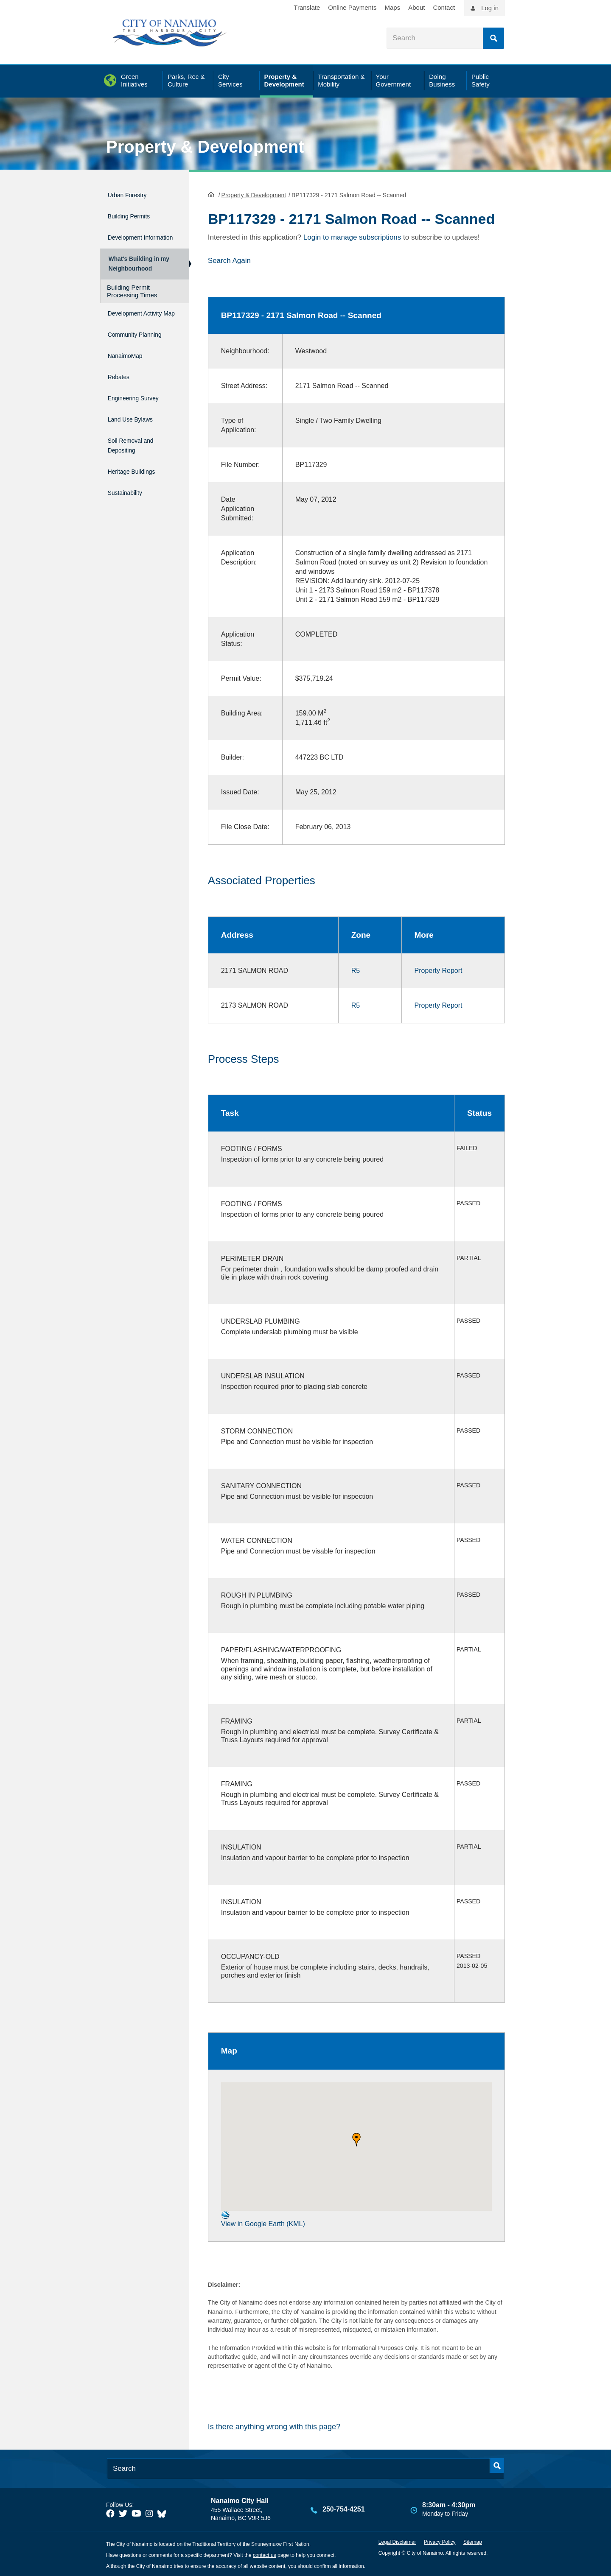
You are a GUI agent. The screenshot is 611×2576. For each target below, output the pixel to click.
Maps (393, 7)
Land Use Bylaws (137, 429)
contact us (264, 2554)
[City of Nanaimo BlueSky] (163, 2513)
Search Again (229, 260)
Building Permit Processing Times (132, 298)
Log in (490, 7)
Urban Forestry (133, 193)
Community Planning (126, 351)
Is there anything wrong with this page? (274, 2426)
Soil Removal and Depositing (137, 452)
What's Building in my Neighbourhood (137, 267)
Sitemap (472, 2541)
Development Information (130, 235)
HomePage (211, 193)
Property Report (438, 969)
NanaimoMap (130, 374)
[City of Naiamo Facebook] (110, 2513)
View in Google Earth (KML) (263, 2218)
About (416, 7)
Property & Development (205, 146)
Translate (307, 7)
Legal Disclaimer (397, 2541)
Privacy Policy (440, 2541)
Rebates (121, 392)
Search (493, 38)
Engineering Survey (141, 410)
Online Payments (352, 7)
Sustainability (130, 493)
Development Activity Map (130, 324)
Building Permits (135, 211)
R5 (355, 969)
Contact (444, 7)
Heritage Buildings (138, 475)
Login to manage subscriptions (352, 236)
